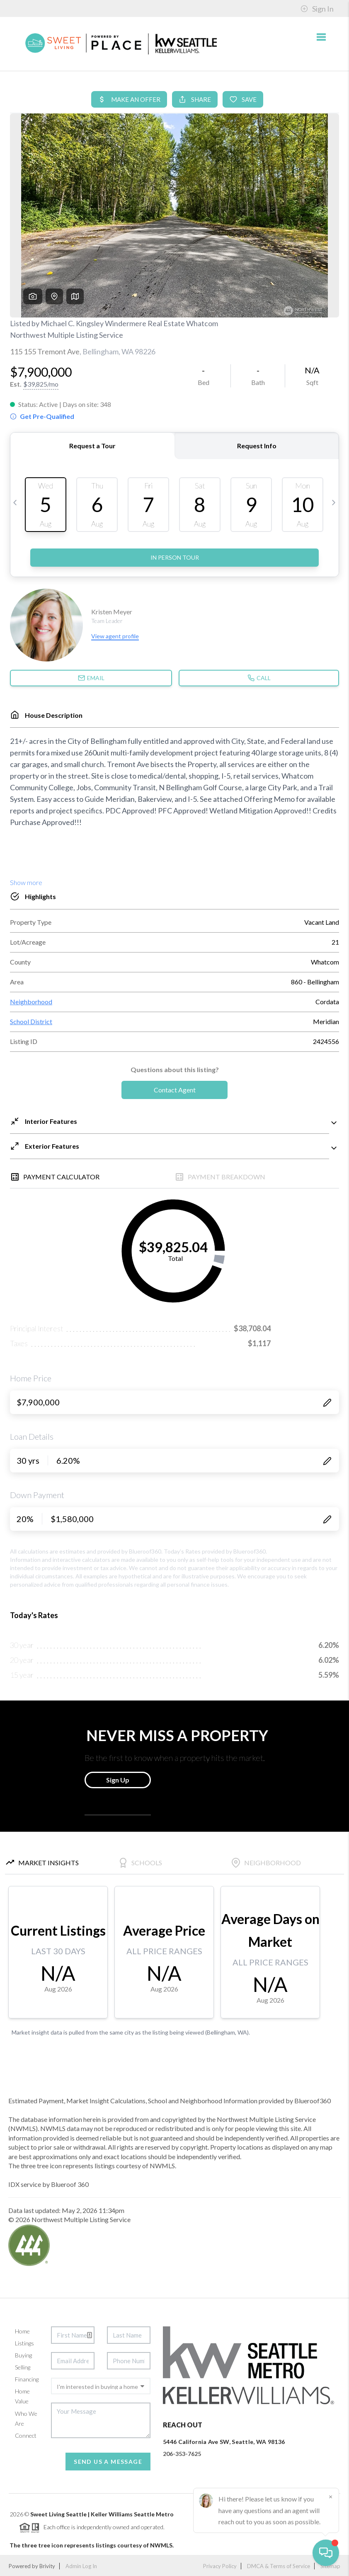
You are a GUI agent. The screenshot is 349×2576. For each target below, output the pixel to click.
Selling (22, 2367)
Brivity (47, 2566)
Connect (25, 2435)
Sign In (317, 9)
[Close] (330, 2496)
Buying (23, 2355)
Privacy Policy (220, 2566)
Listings (24, 2343)
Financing (27, 2379)
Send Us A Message (108, 2461)
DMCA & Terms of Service (278, 2566)
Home (22, 2331)
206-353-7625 (182, 2453)
